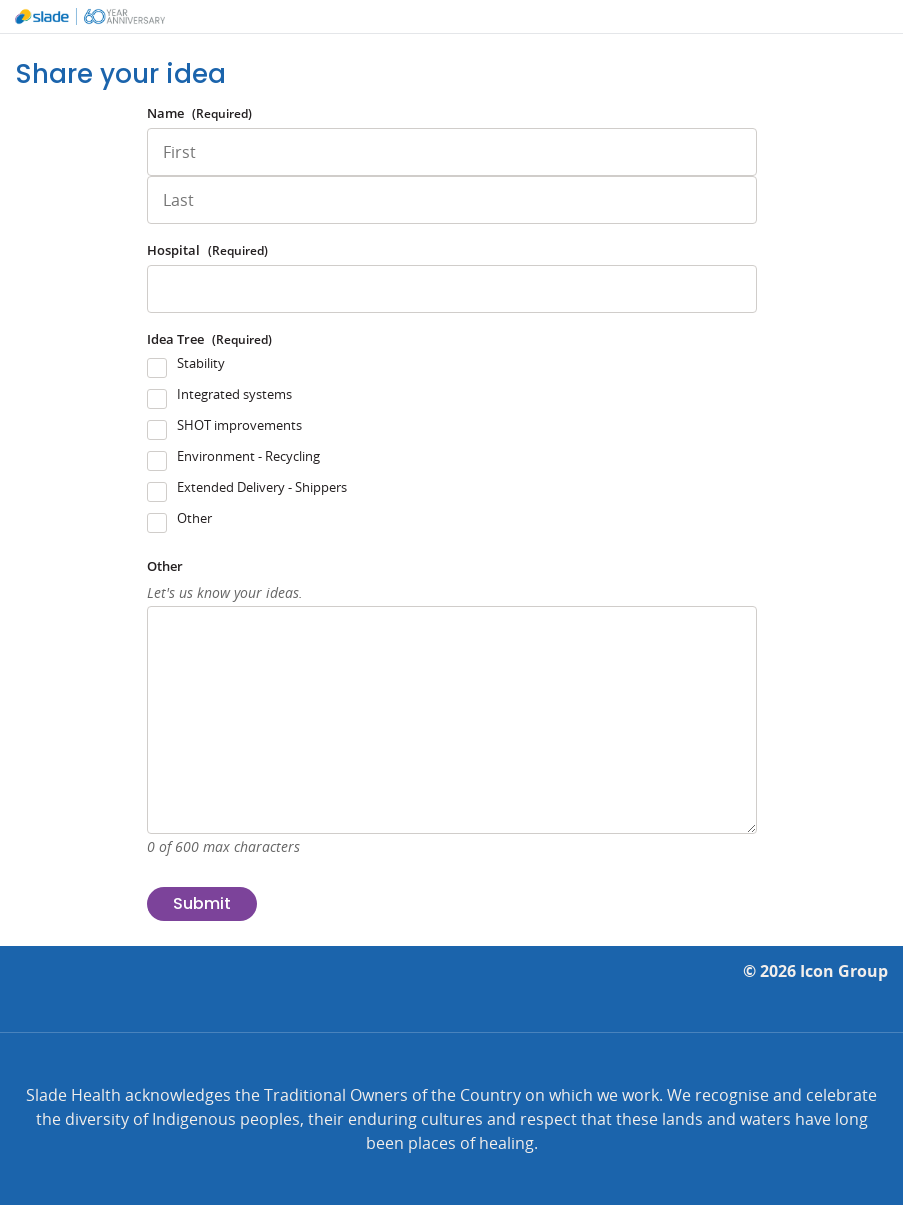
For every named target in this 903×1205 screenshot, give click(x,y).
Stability (201, 363)
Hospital (207, 250)
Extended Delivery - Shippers (262, 487)
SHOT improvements (239, 425)
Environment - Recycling (248, 456)
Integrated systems (234, 394)
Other (194, 518)
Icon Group (844, 971)
